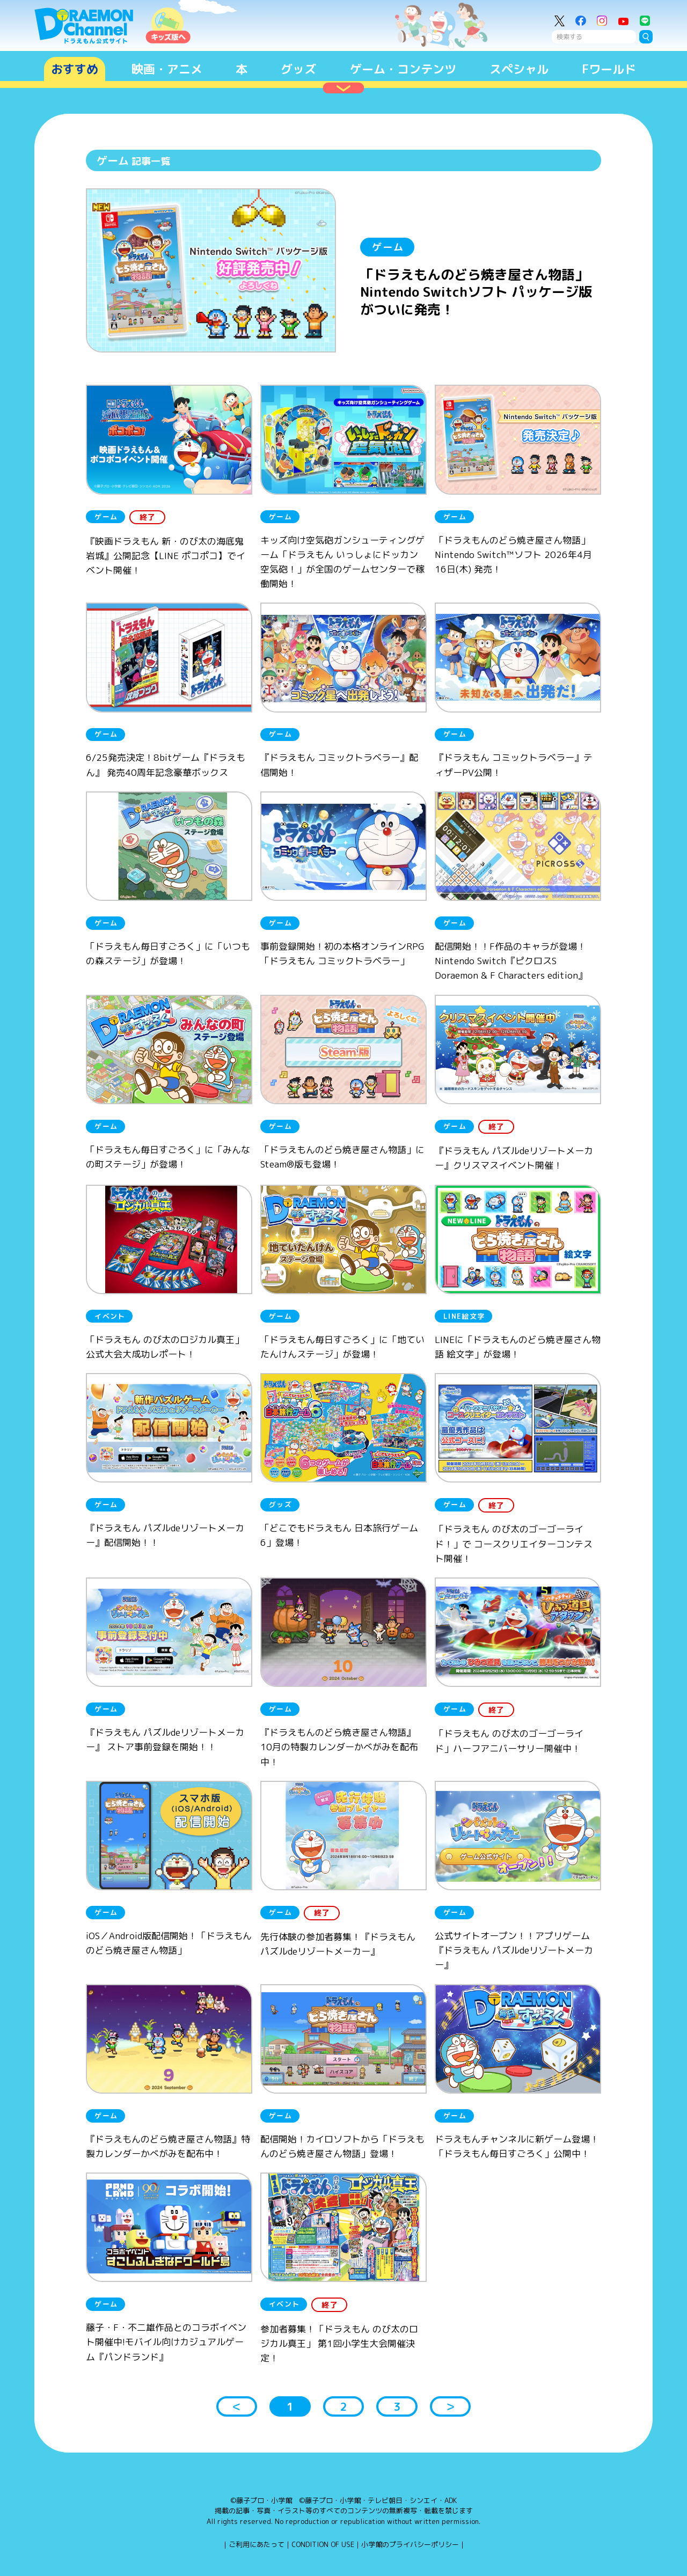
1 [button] (290, 2406)
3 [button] (396, 2406)
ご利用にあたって (256, 2544)
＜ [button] (236, 2406)
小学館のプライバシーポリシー (410, 2544)
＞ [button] (450, 2406)
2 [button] (343, 2406)
